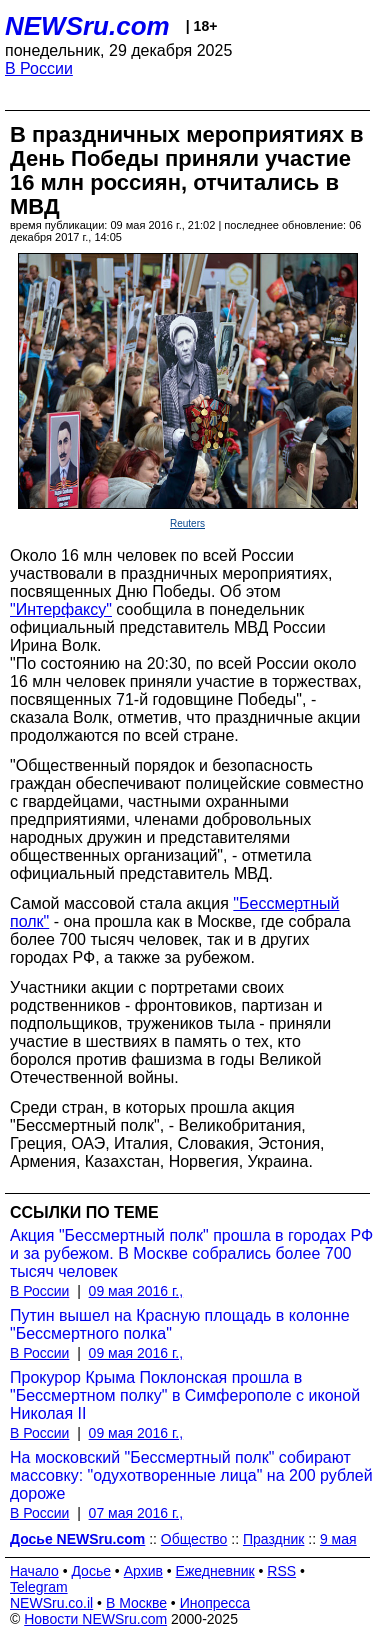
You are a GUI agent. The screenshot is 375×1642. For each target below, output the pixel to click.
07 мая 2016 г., (136, 1513)
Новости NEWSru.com (95, 1619)
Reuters (187, 523)
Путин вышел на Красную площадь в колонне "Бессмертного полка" (180, 1324)
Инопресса (215, 1603)
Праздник (273, 1539)
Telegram (39, 1587)
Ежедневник (215, 1571)
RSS (281, 1571)
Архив (143, 1571)
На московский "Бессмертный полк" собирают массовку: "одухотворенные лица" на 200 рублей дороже (191, 1475)
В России (39, 68)
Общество (194, 1539)
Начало (34, 1571)
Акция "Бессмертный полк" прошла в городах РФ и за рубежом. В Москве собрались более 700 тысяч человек (191, 1253)
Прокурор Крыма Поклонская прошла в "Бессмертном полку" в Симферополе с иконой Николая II (185, 1395)
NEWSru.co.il (51, 1603)
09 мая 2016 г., (136, 1291)
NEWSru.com (87, 26)
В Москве (136, 1603)
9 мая (338, 1539)
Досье (91, 1571)
